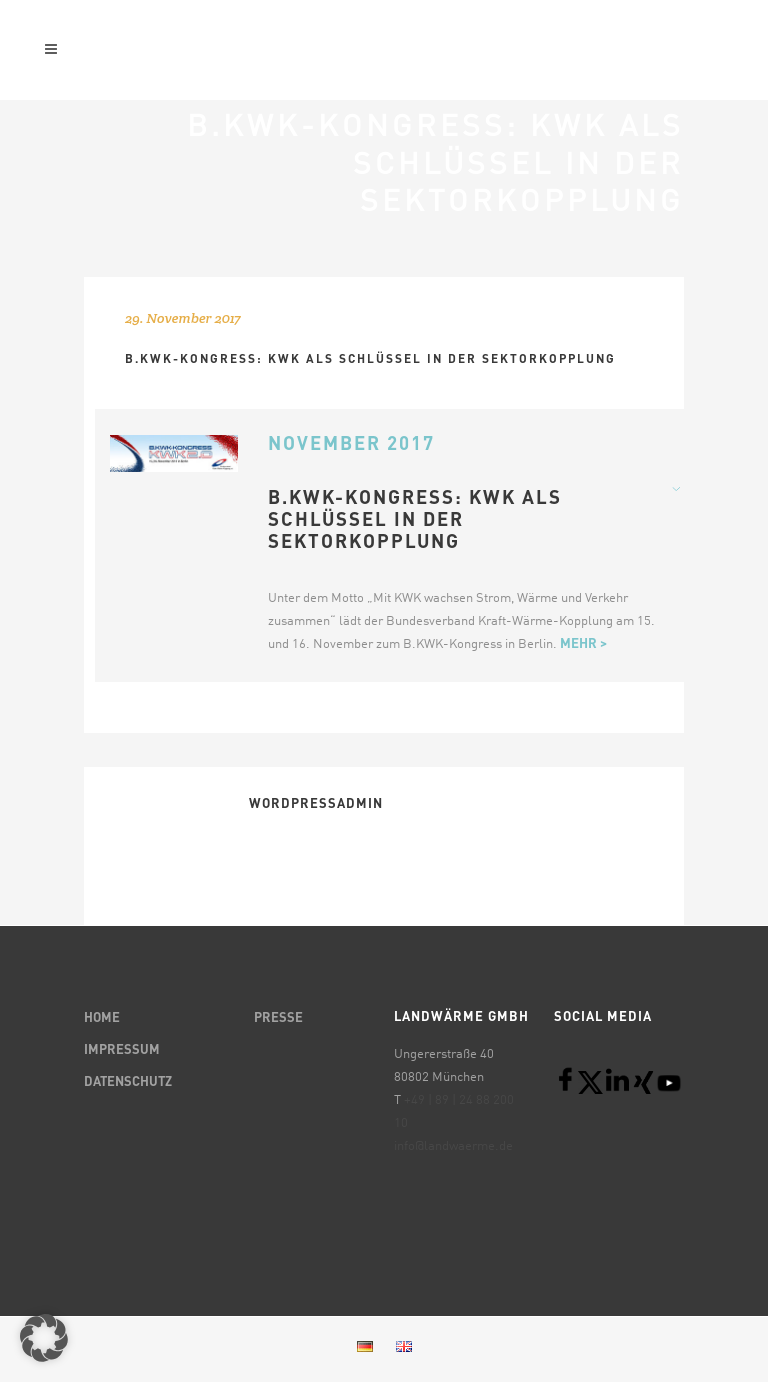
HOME (102, 1018)
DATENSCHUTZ (128, 1082)
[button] (44, 1338)
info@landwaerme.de (453, 1146)
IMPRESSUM (122, 1050)
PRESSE (278, 1018)
